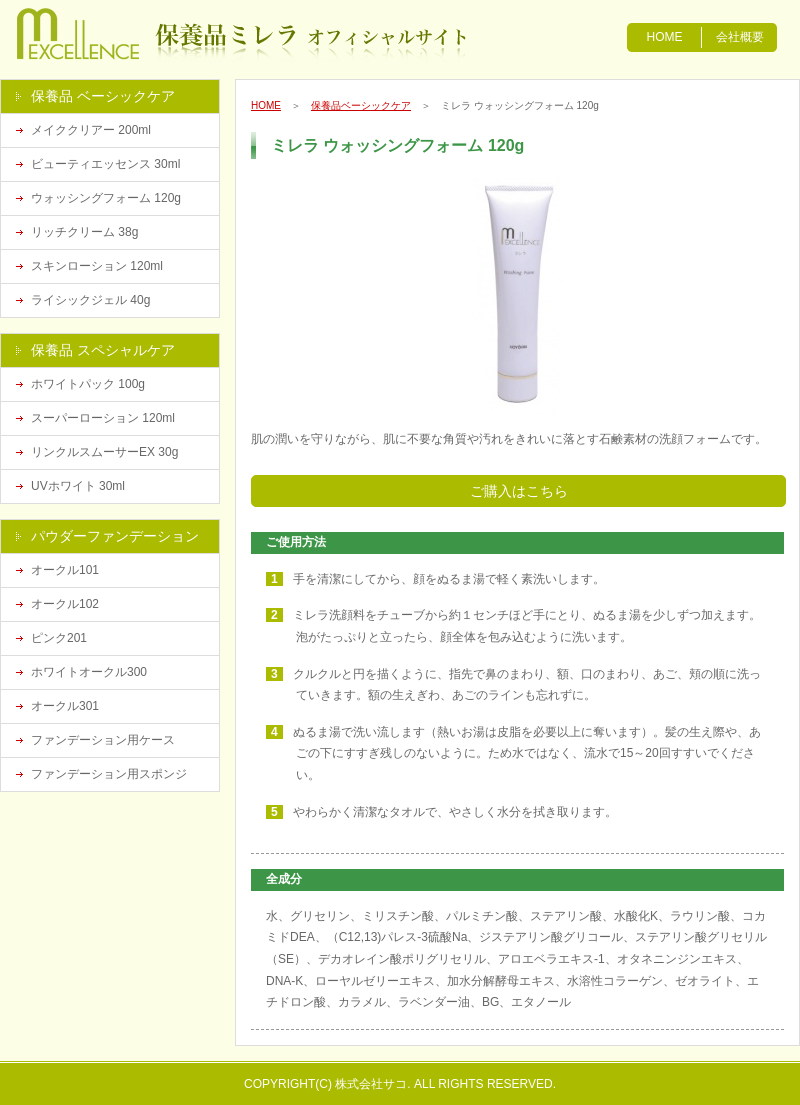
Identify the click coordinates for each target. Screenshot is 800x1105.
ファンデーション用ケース (103, 740)
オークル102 (65, 604)
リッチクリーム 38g (84, 232)
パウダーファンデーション (115, 536)
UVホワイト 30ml (78, 486)
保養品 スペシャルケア (103, 350)
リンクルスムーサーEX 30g (104, 452)
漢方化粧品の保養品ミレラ (112, 35)
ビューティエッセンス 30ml (105, 164)
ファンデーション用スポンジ (109, 774)
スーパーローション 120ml (103, 418)
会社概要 (740, 37)
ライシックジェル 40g (90, 300)
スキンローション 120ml (97, 266)
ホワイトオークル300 (89, 672)
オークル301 (65, 706)
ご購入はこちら (519, 491)
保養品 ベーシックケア (103, 96)
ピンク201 (59, 638)
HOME (665, 37)
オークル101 (65, 570)
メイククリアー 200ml (91, 130)
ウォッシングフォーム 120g (106, 198)
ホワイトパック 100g (88, 384)
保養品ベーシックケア (361, 105)
